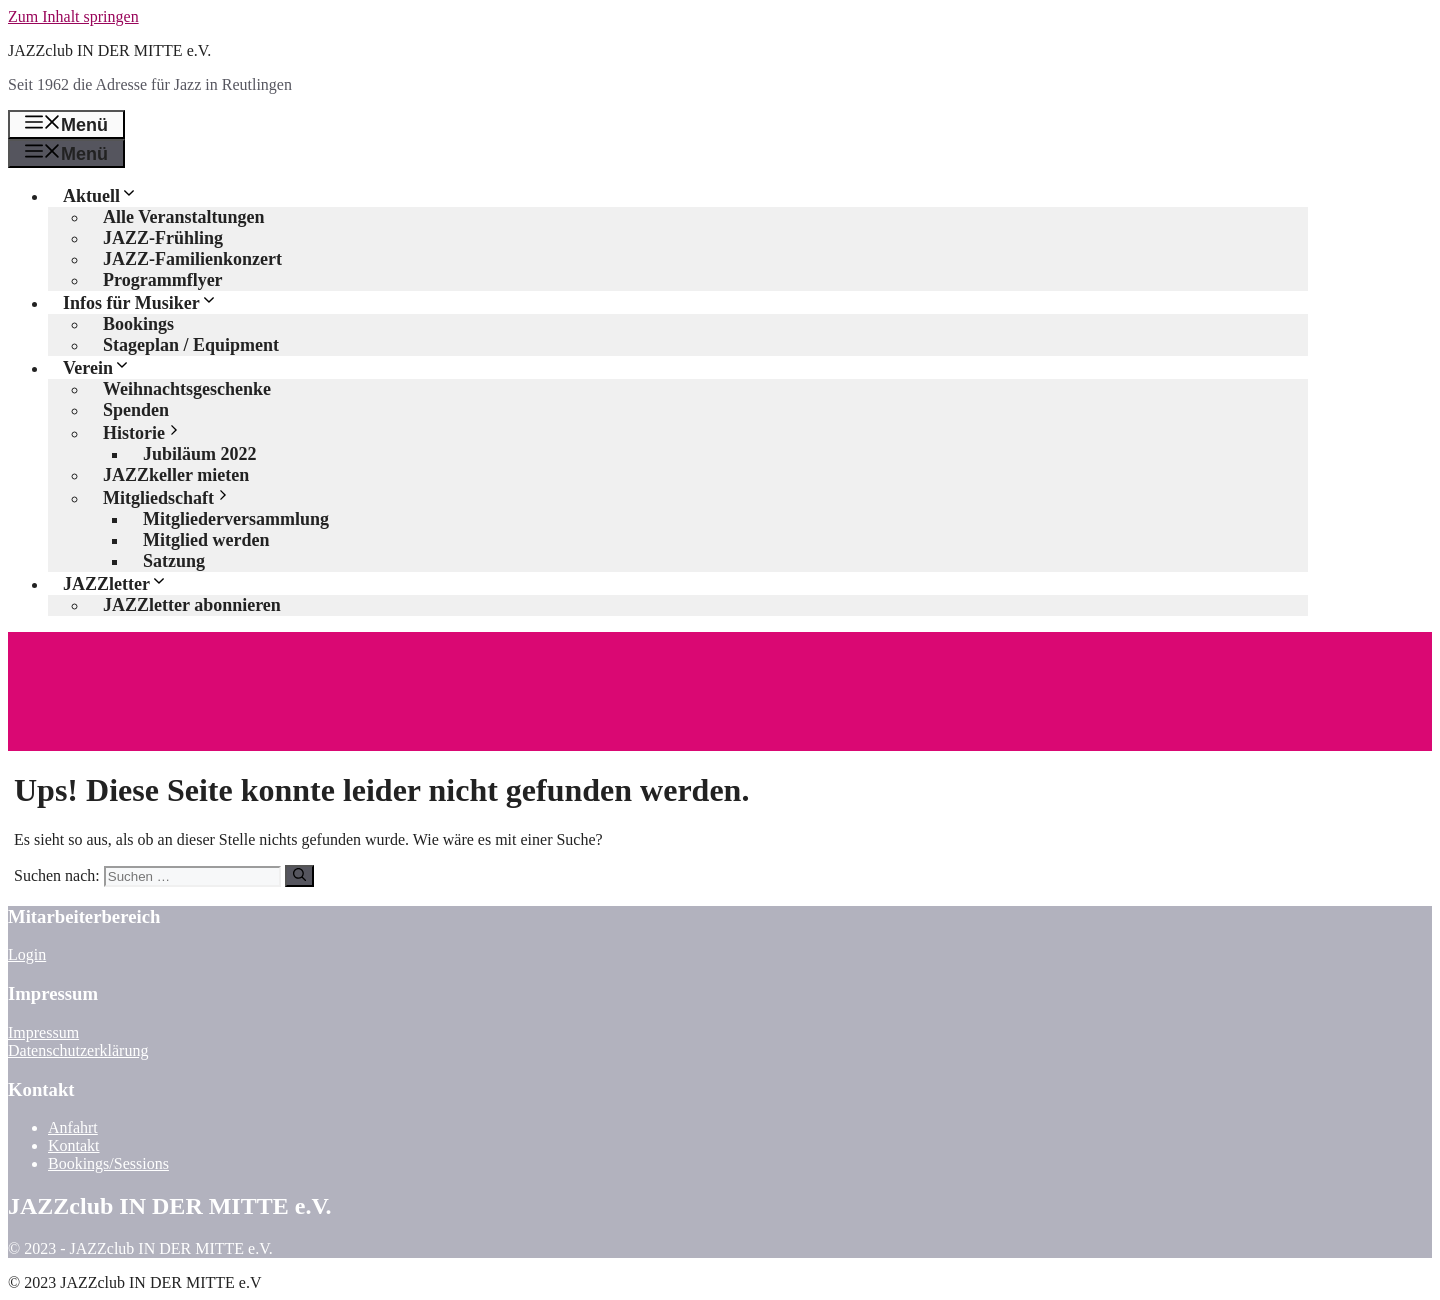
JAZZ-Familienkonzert (192, 259)
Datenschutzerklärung (78, 1050)
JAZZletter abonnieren (192, 605)
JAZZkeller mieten (176, 475)
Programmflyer (163, 280)
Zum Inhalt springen (73, 16)
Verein (104, 368)
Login (27, 954)
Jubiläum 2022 (200, 454)
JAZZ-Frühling (163, 238)
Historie (150, 433)
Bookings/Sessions (108, 1163)
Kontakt (74, 1145)
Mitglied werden (206, 540)
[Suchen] (299, 876)
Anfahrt (73, 1127)
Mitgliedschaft (175, 498)
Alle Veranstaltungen (184, 217)
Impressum (43, 1032)
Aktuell (108, 196)
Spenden (136, 410)
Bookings (138, 324)
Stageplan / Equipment (191, 345)
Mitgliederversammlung (236, 519)
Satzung (174, 561)
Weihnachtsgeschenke (187, 389)
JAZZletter (123, 584)
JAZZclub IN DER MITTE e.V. (109, 50)
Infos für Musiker (148, 303)
